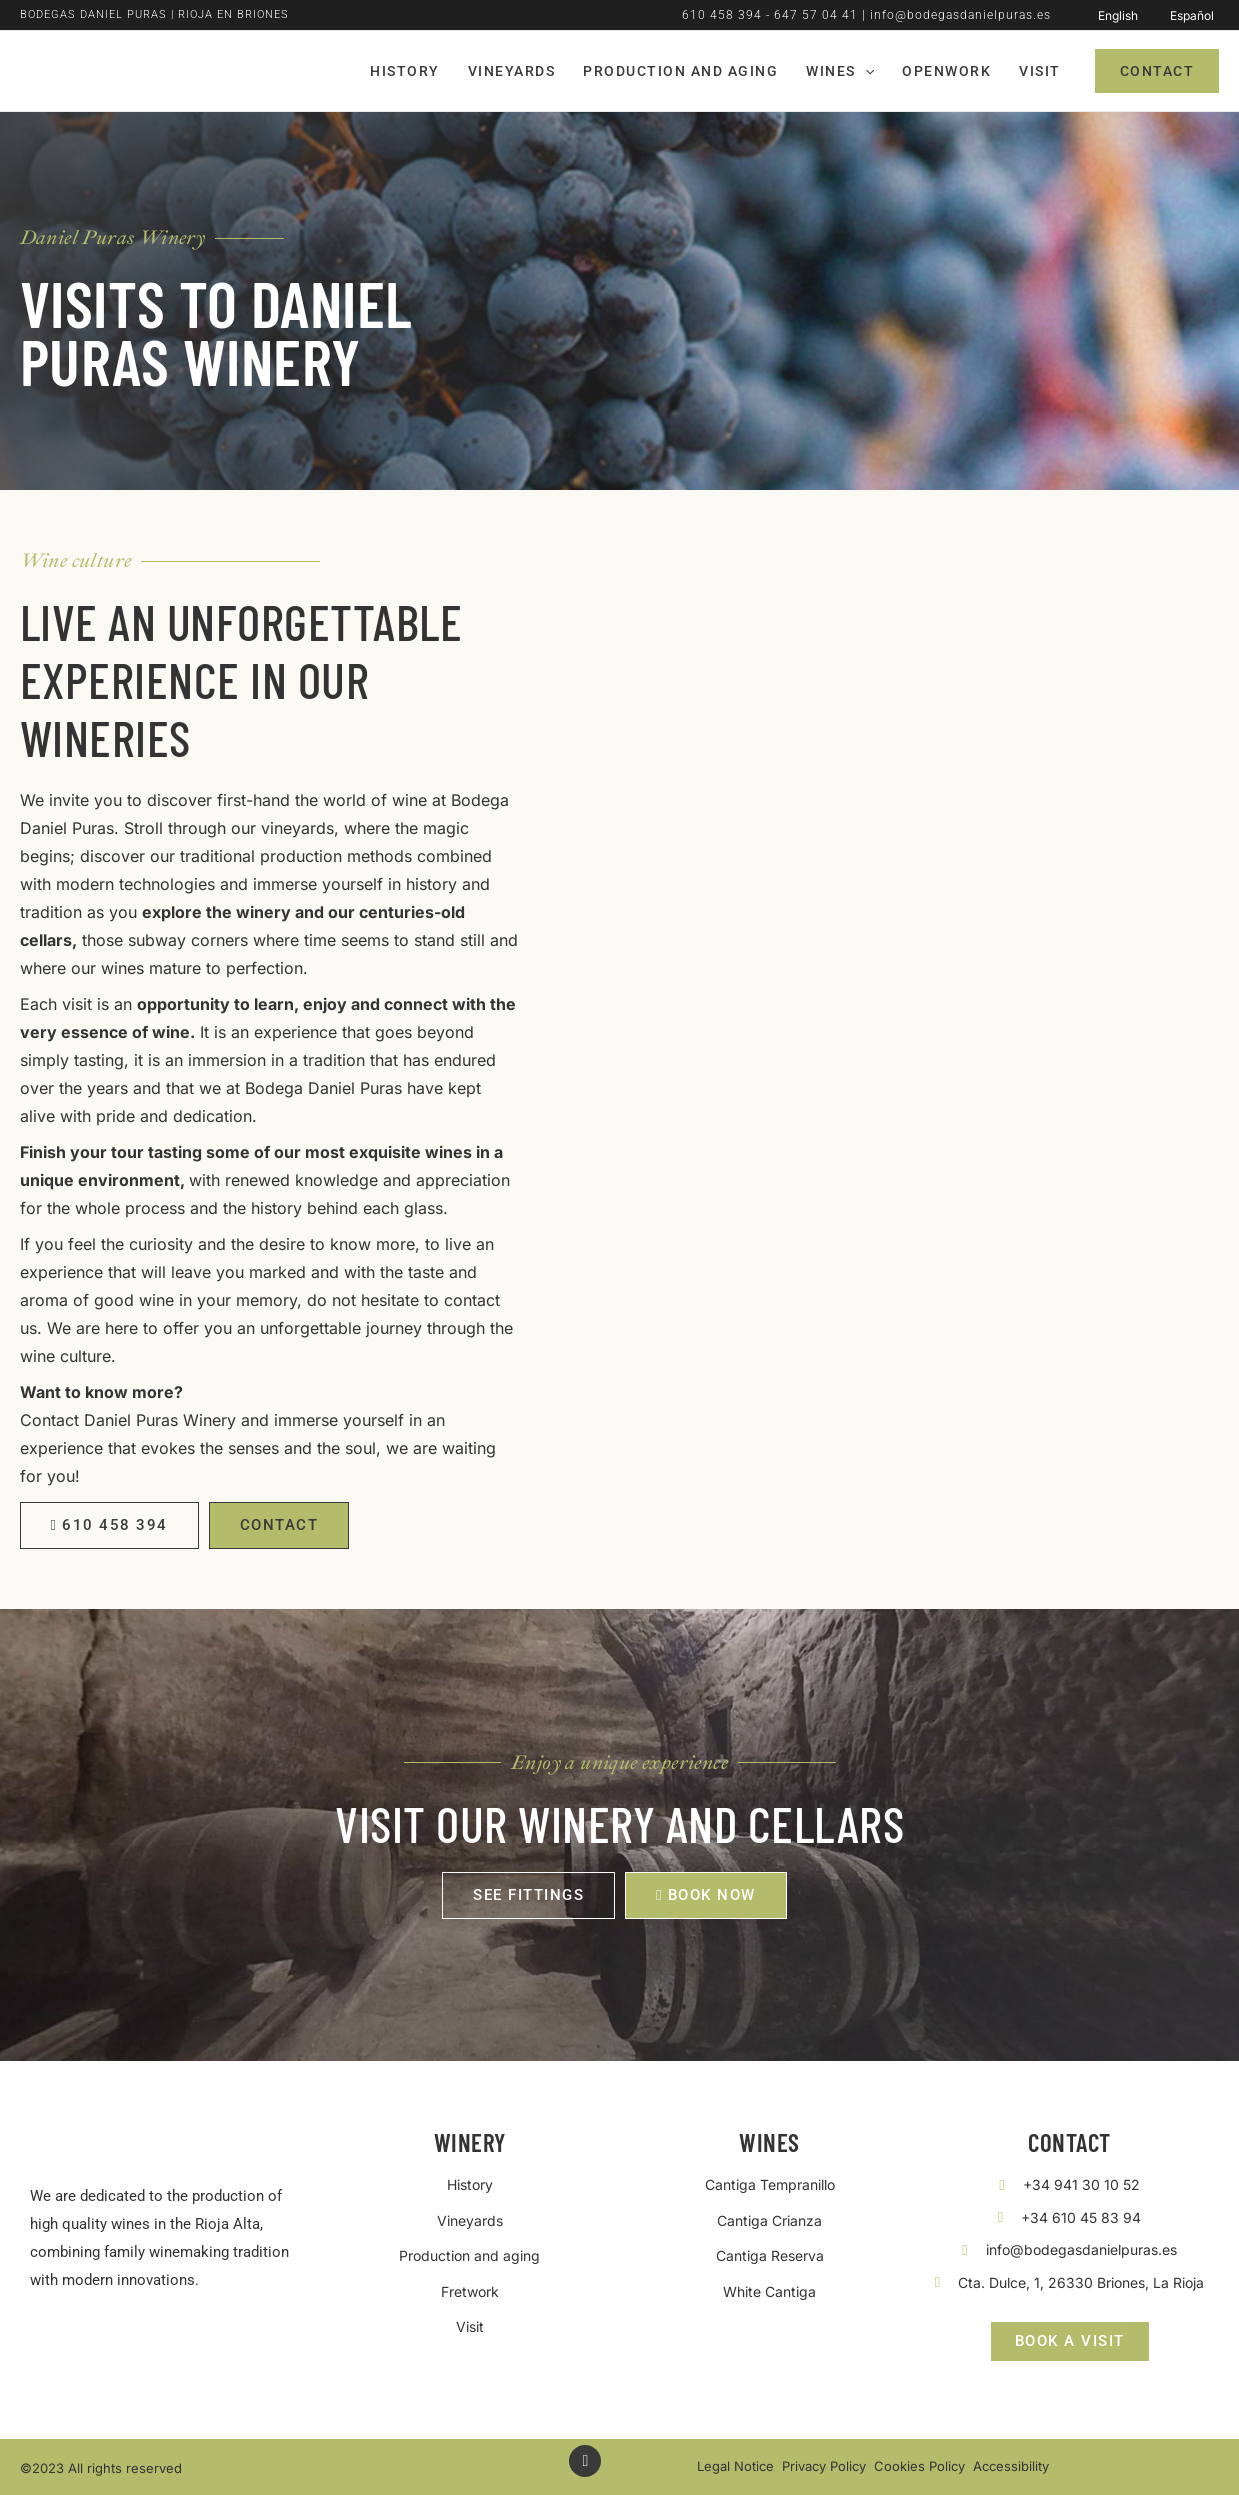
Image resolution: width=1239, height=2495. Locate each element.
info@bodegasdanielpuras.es (960, 15)
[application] (865, 71)
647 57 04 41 (816, 15)
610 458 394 (722, 15)
